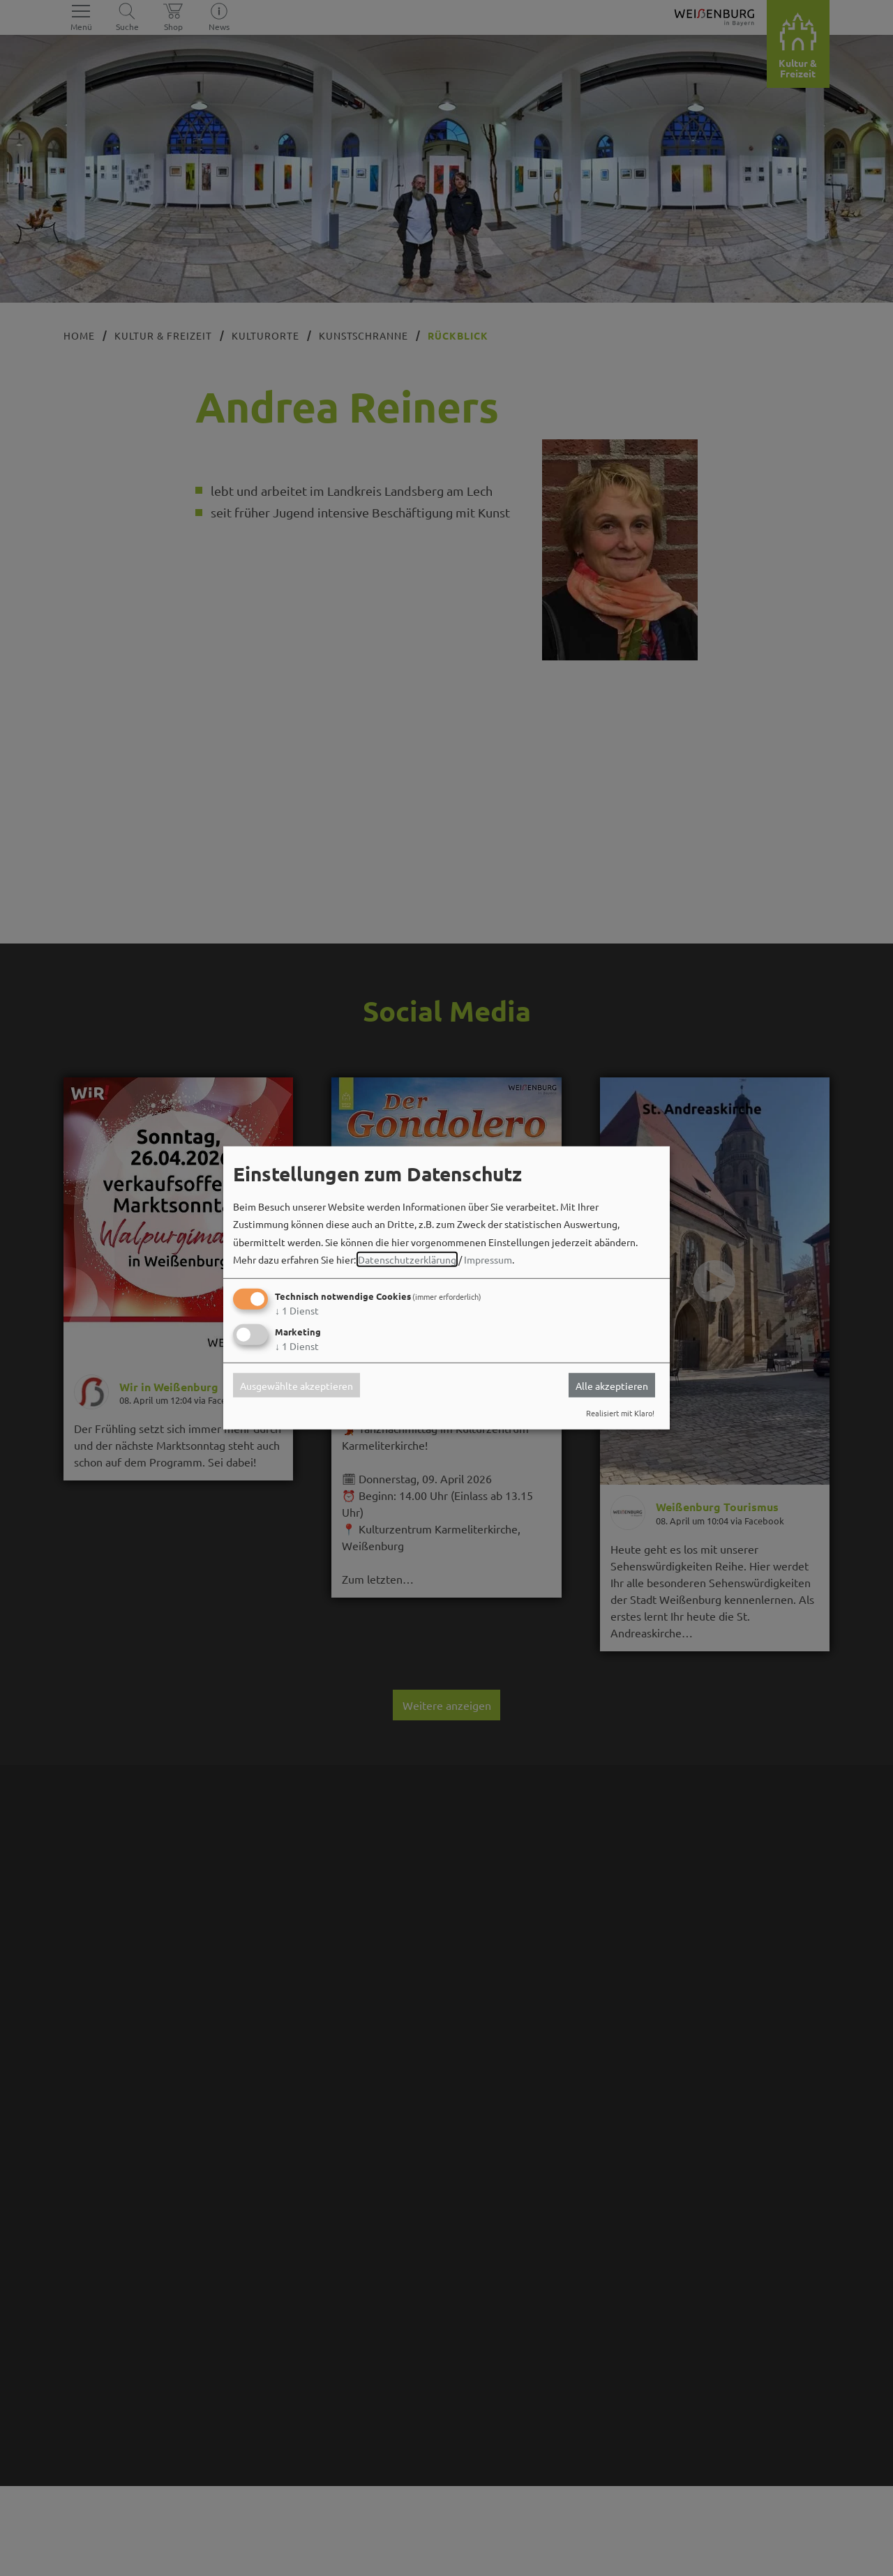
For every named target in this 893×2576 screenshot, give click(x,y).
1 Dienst (297, 1310)
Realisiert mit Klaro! (620, 1412)
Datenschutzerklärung (407, 1259)
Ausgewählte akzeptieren (296, 1385)
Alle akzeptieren (612, 1385)
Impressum (488, 1259)
